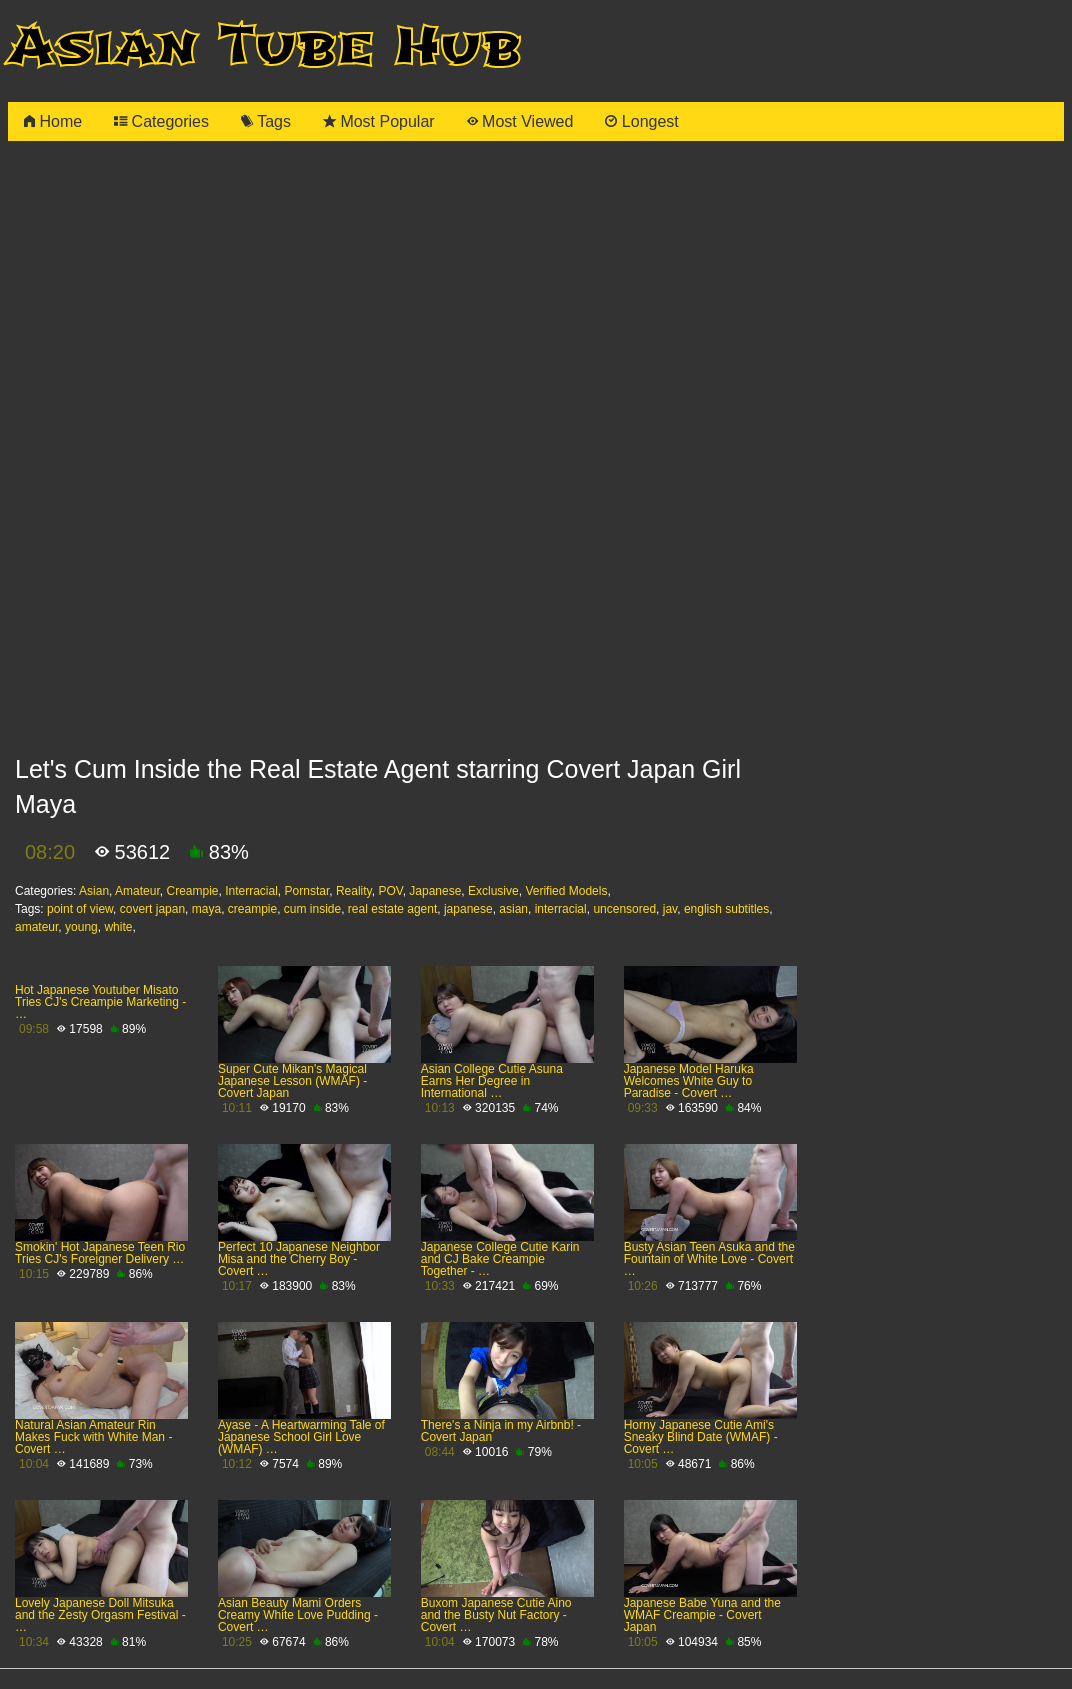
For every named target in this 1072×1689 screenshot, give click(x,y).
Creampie (192, 891)
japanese (468, 909)
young (81, 927)
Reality (354, 891)
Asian (94, 891)
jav (670, 909)
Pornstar (307, 891)
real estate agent (392, 909)
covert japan (152, 909)
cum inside (312, 909)
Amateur (137, 891)
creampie (252, 909)
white (118, 927)
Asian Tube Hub (265, 46)
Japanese (435, 891)
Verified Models (566, 891)
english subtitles (726, 909)
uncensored (624, 909)
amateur (36, 927)
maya (206, 909)
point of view (80, 909)
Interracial (251, 891)
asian (513, 909)
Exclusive (493, 891)
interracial (561, 909)
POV (390, 891)
